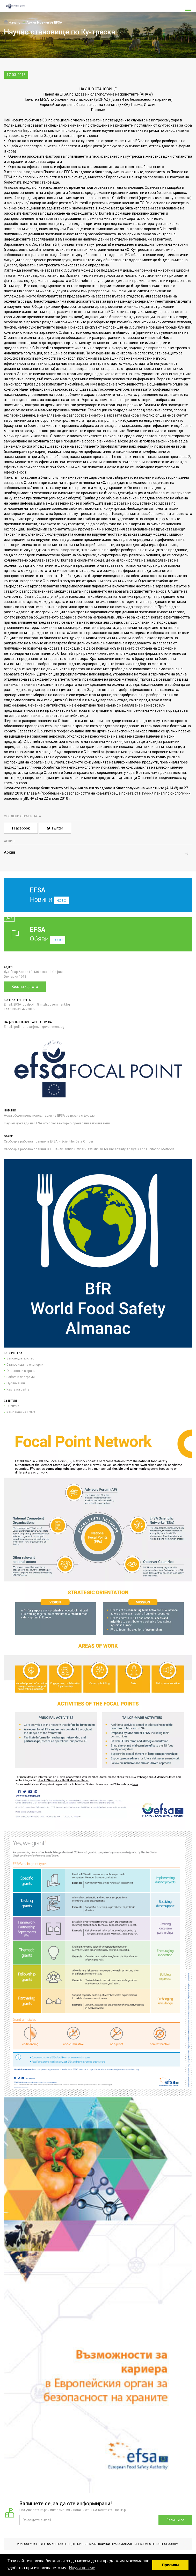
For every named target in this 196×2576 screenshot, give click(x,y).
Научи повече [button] (82, 2568)
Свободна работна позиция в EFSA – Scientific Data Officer (48, 1141)
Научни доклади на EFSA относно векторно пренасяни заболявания (57, 1123)
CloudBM (171, 2544)
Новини (94, 899)
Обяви (98, 934)
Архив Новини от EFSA (44, 22)
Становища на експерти (24, 1364)
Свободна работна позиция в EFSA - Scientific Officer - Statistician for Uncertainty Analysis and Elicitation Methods (89, 1149)
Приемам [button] (170, 2565)
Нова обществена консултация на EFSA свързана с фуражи (50, 1115)
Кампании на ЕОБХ (20, 1412)
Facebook (21, 828)
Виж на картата (25, 987)
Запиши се (175, 2520)
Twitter (55, 828)
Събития (12, 1406)
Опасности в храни (20, 1371)
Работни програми (20, 1377)
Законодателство (20, 1358)
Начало (12, 22)
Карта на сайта (18, 1389)
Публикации (15, 1383)
